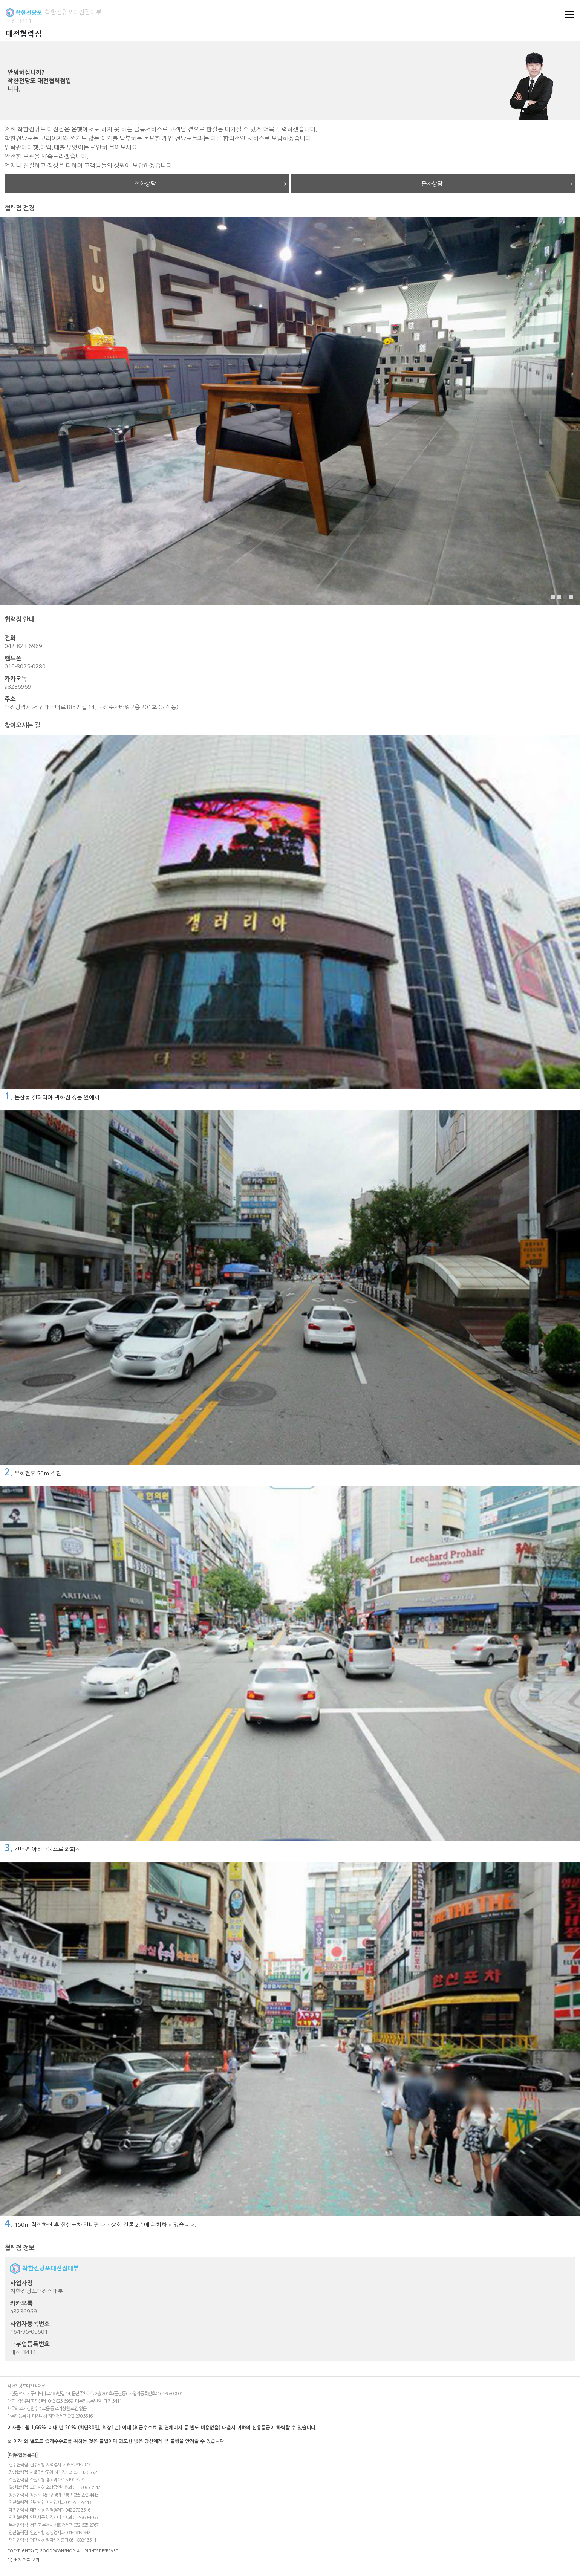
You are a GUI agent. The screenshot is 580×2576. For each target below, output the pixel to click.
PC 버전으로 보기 (23, 2560)
